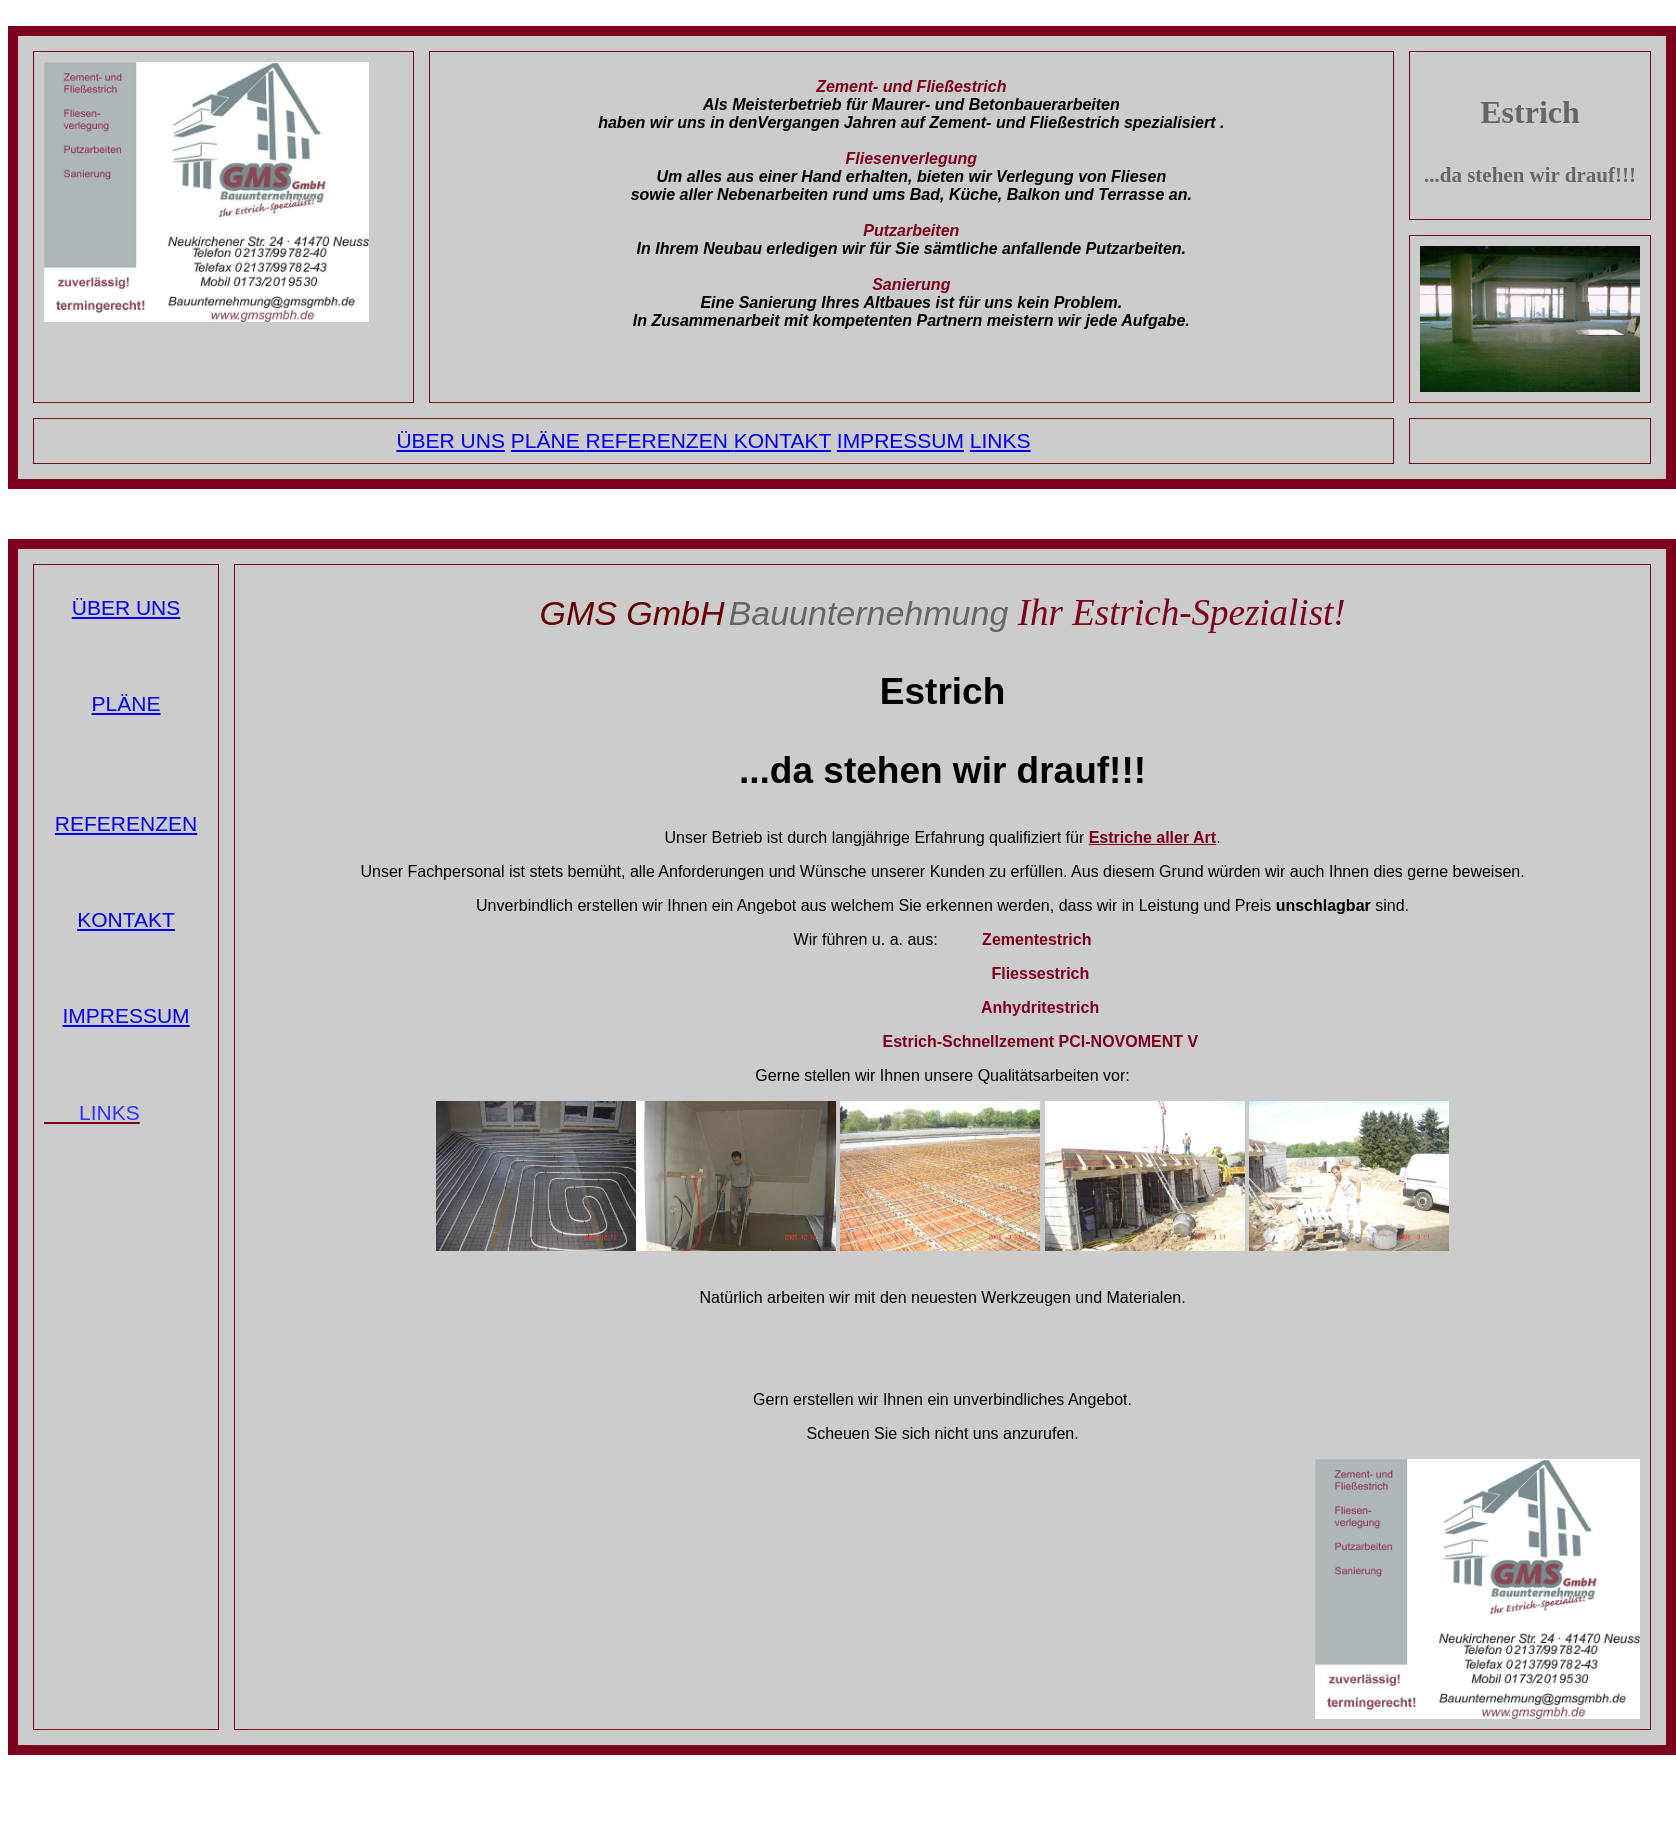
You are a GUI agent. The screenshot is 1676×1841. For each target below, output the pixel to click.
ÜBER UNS (450, 440)
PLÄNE (548, 440)
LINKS (1000, 440)
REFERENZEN (660, 440)
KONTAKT (782, 440)
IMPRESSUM (900, 440)
